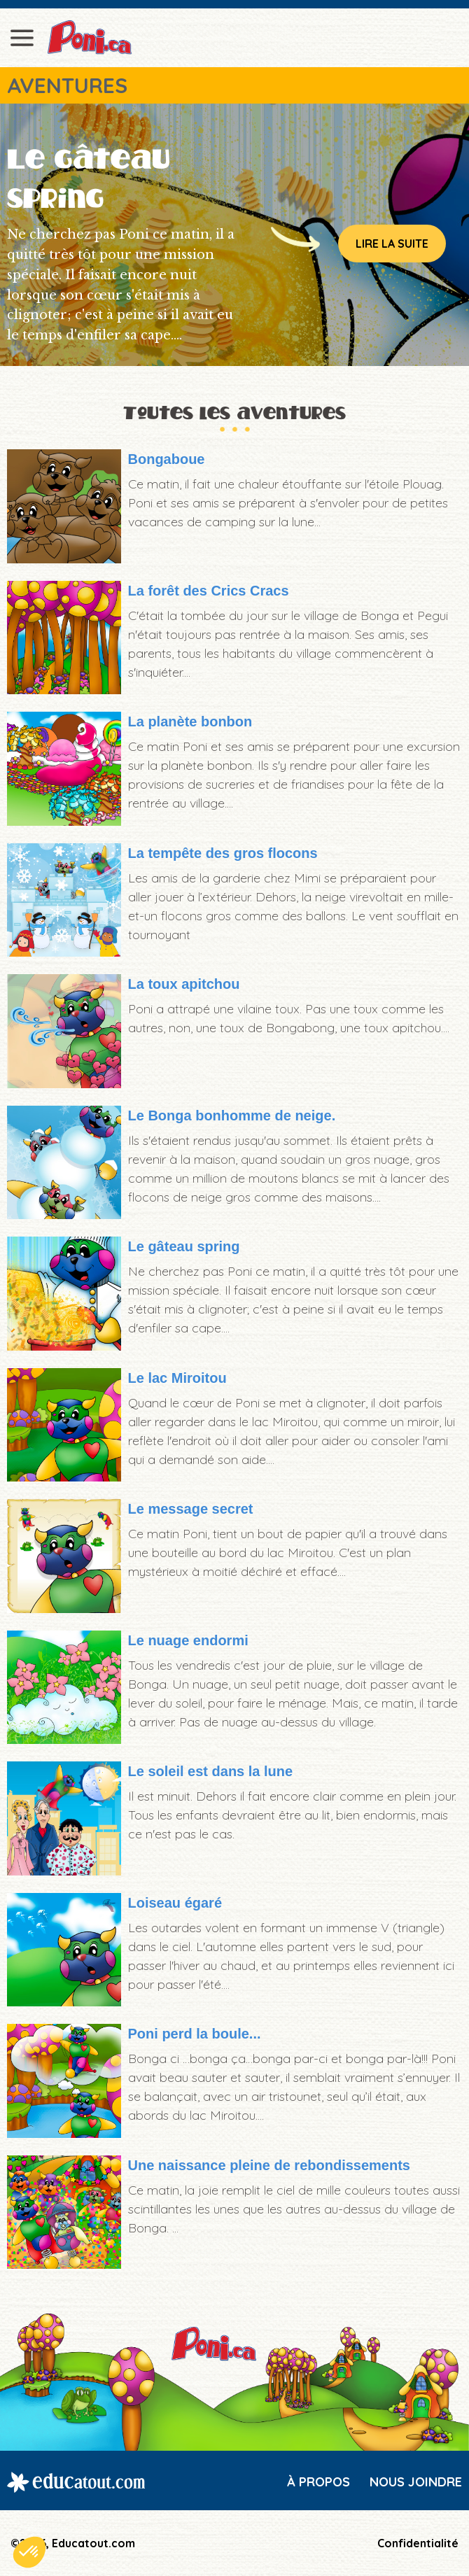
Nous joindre (416, 2482)
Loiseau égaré (175, 1902)
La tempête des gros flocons (223, 853)
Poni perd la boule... (194, 2033)
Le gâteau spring (184, 1246)
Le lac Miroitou (177, 1378)
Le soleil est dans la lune (210, 1771)
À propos (318, 2482)
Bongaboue (166, 459)
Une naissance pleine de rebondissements (269, 2165)
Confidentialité (417, 2543)
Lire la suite (392, 244)
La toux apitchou (184, 984)
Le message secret (190, 1508)
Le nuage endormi (188, 1640)
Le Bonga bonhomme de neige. (232, 1115)
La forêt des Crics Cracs (208, 590)
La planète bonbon (190, 721)
